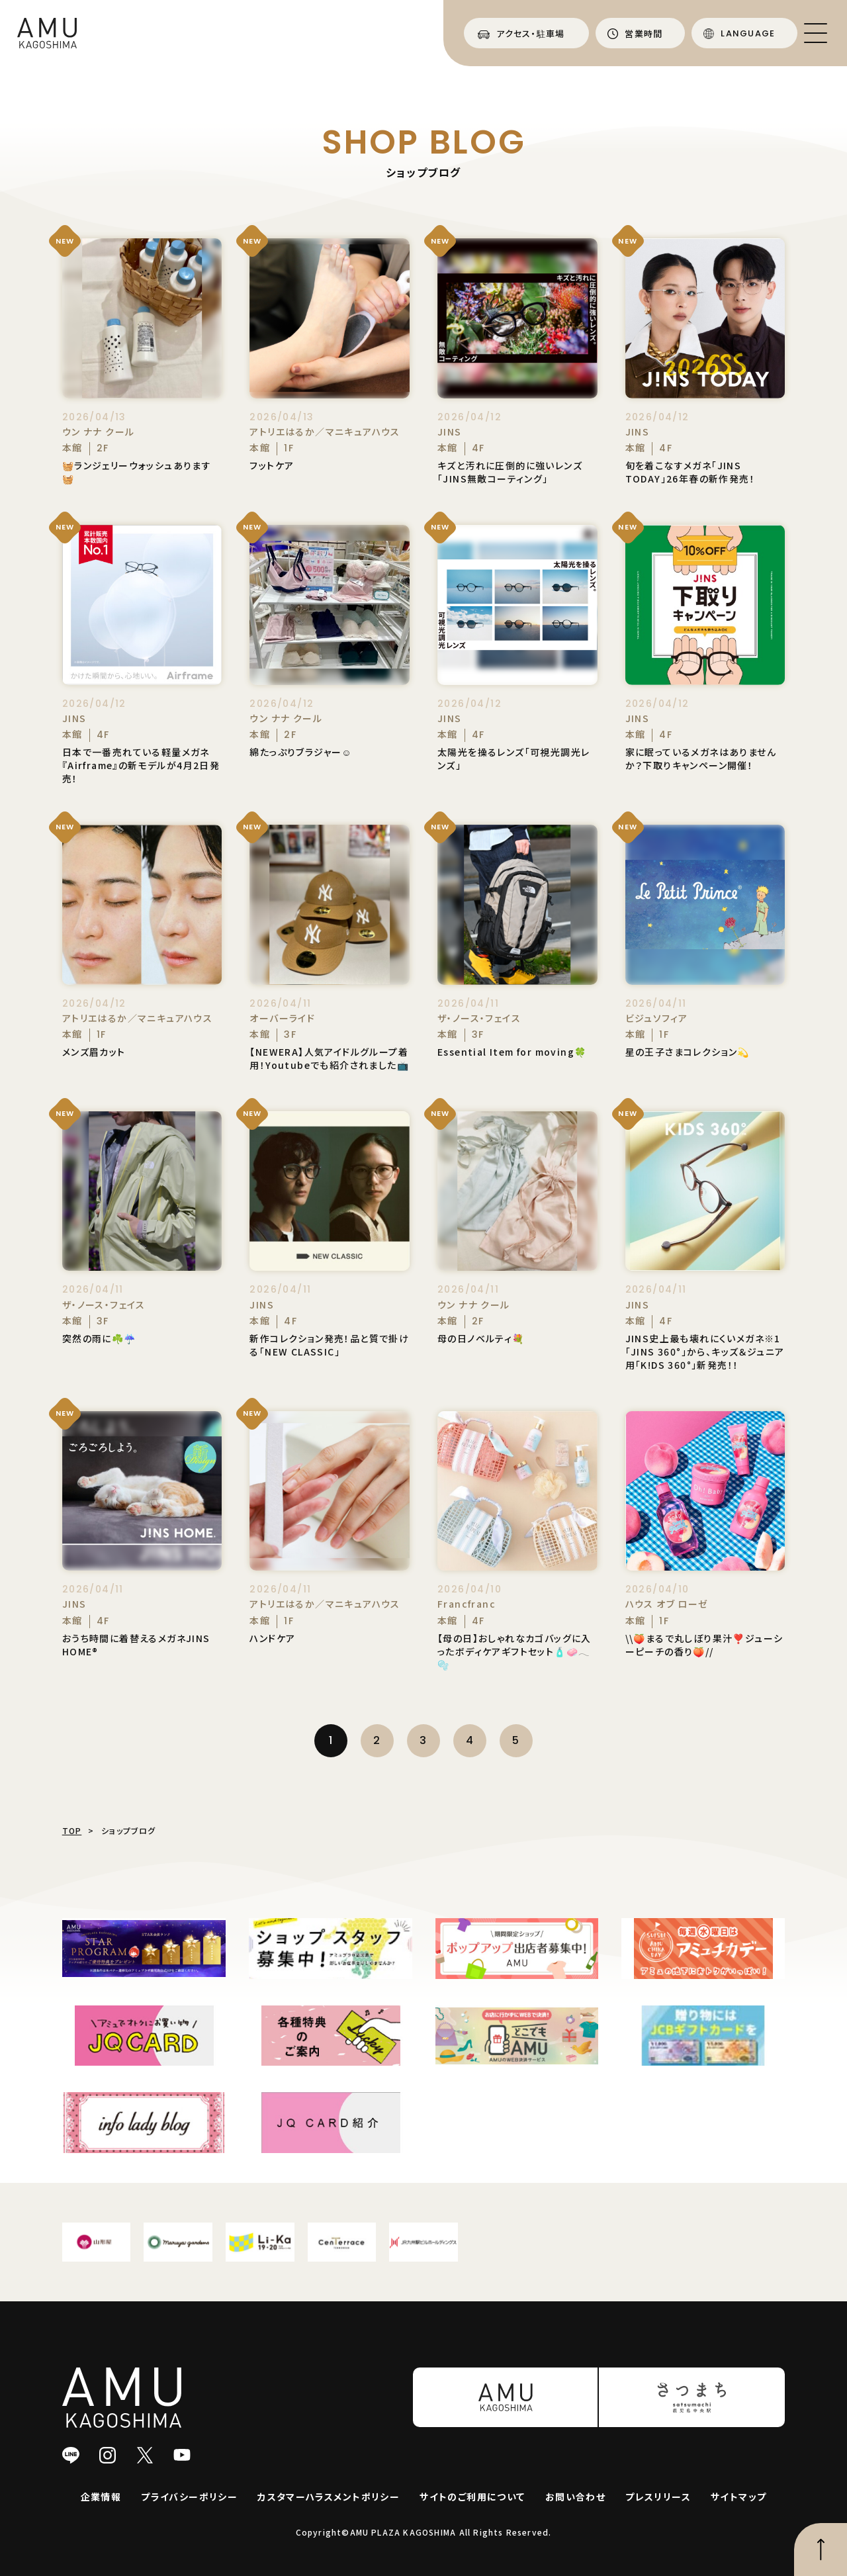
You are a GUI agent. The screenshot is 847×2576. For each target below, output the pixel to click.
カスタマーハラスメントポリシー (328, 2496)
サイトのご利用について (472, 2496)
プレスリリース (658, 2496)
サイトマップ (738, 2496)
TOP (72, 1830)
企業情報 (101, 2496)
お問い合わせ (575, 2496)
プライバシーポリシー (189, 2496)
